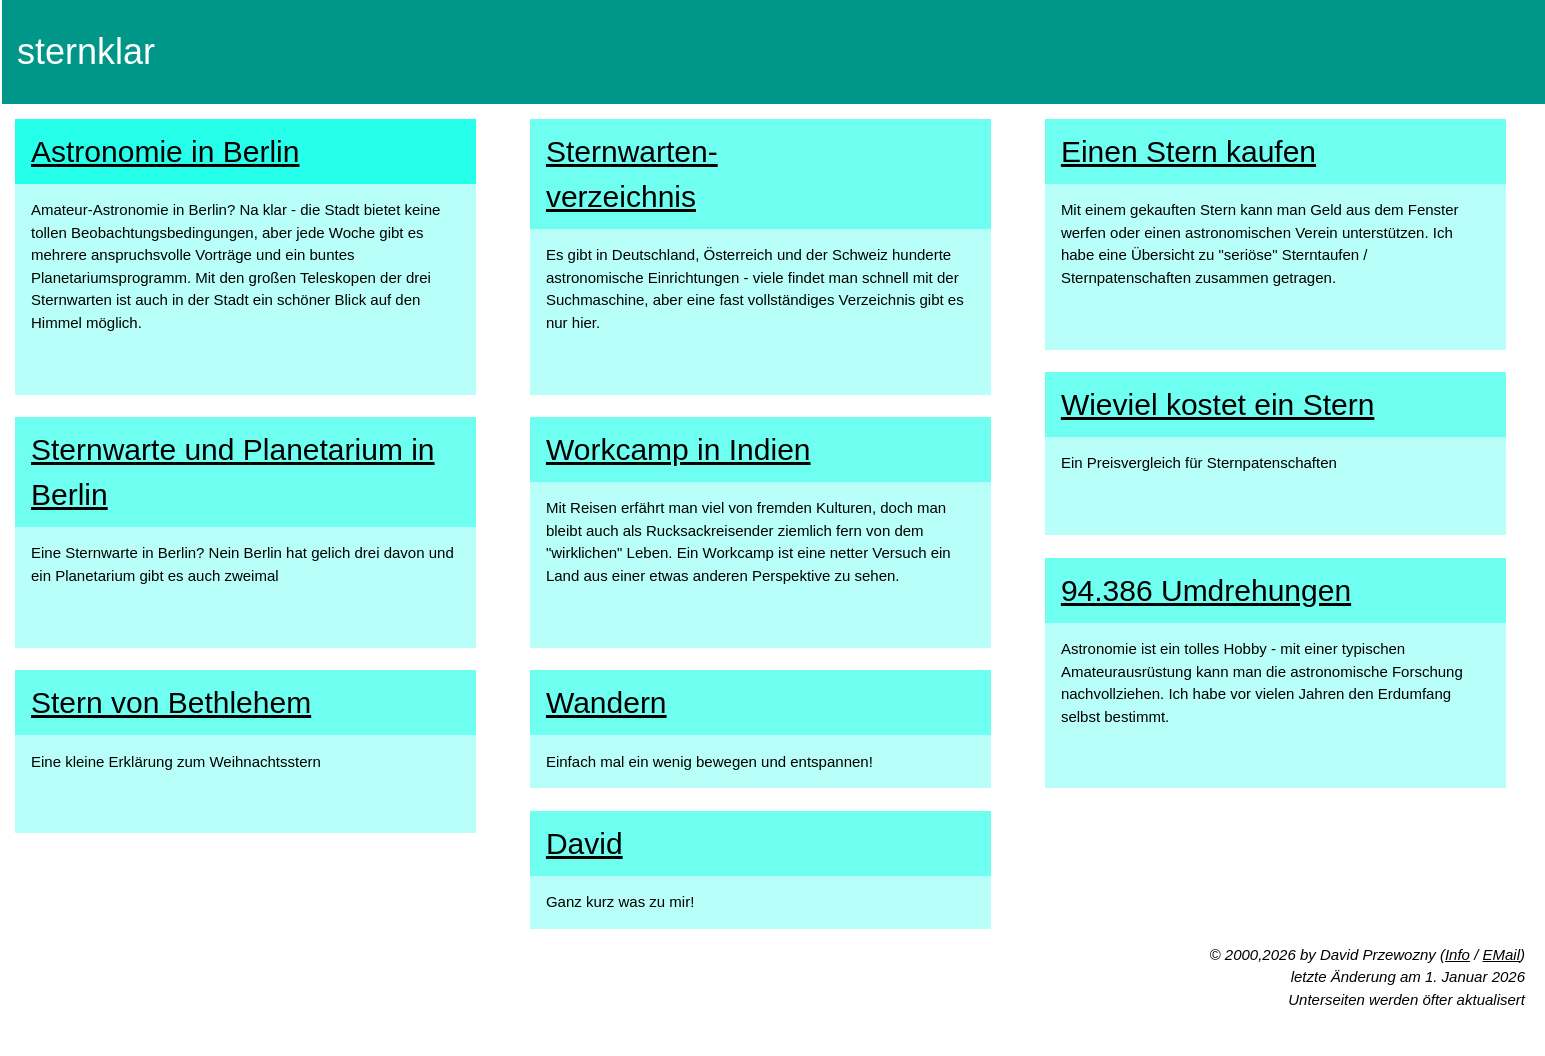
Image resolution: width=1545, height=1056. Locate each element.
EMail (1501, 954)
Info (1457, 954)
